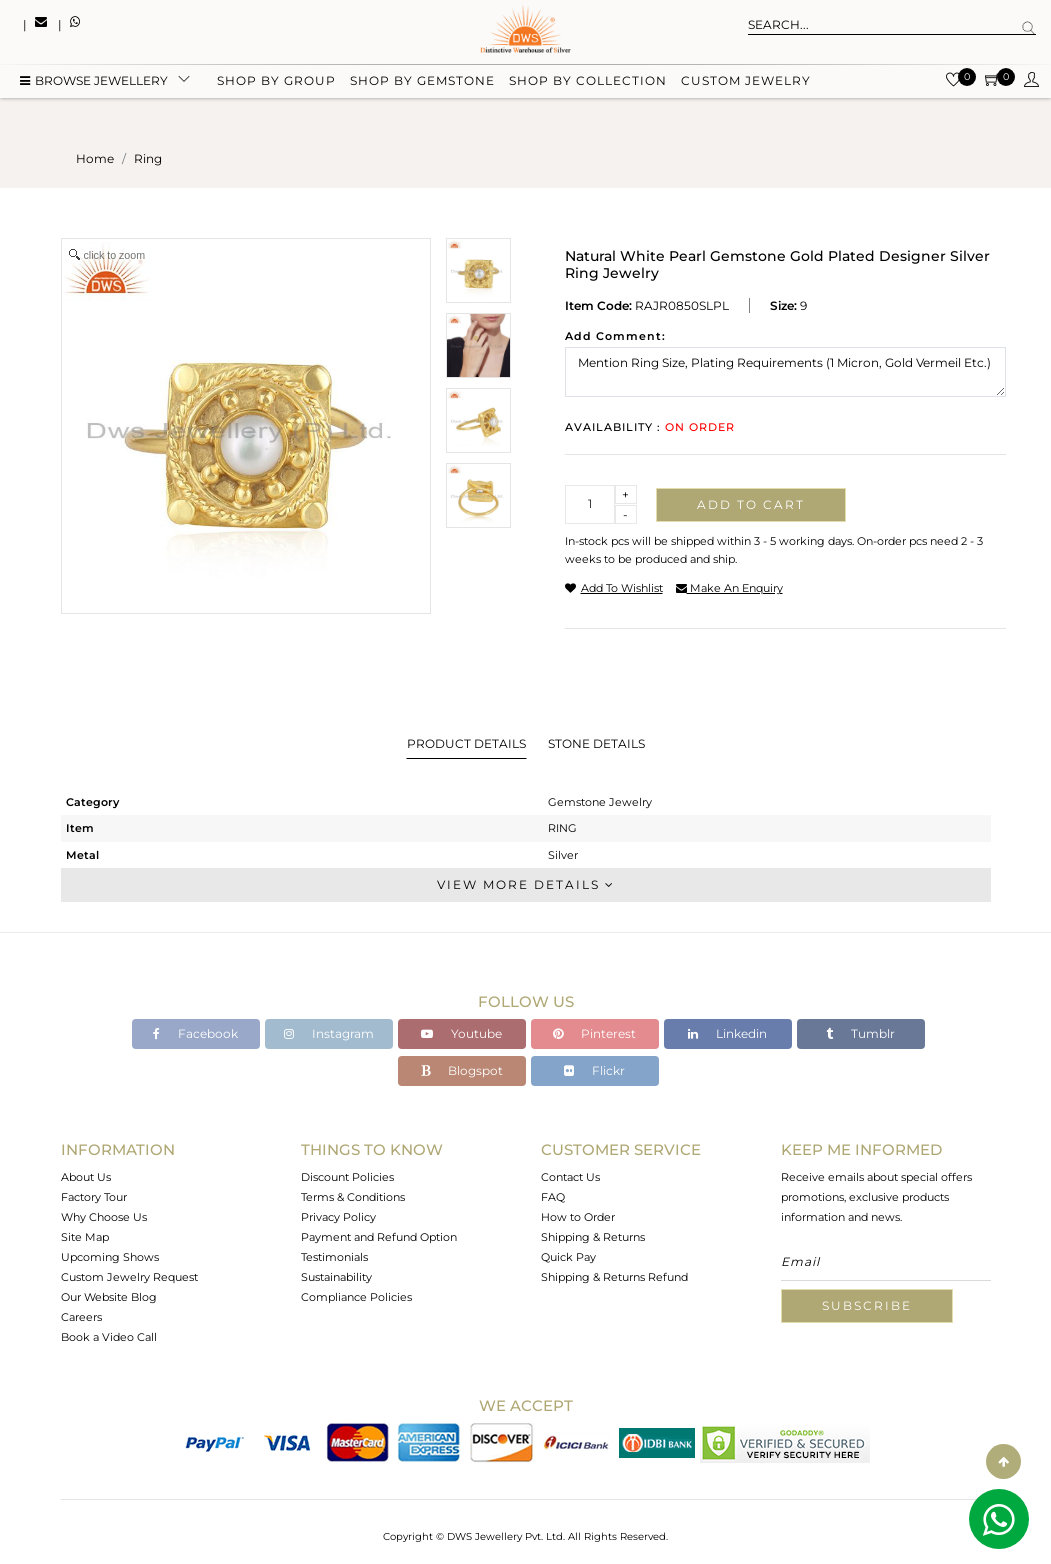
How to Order (578, 1217)
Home (95, 158)
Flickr (594, 1070)
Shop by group (276, 82)
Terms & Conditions (353, 1197)
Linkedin (727, 1033)
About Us (86, 1177)
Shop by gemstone (422, 82)
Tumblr (860, 1033)
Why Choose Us (104, 1217)
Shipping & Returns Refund (614, 1277)
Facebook (195, 1033)
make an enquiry (729, 588)
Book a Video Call (109, 1337)
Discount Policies (347, 1177)
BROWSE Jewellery (94, 82)
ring (148, 158)
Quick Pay (568, 1257)
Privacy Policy (338, 1217)
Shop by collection (588, 82)
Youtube (461, 1033)
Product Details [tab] (466, 743)
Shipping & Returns (593, 1237)
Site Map (85, 1237)
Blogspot (462, 1070)
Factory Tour (94, 1197)
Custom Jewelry (746, 82)
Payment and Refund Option (379, 1237)
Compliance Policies (356, 1297)
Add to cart (751, 504)
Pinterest (594, 1033)
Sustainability (336, 1277)
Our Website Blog (109, 1297)
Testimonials (334, 1257)
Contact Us (570, 1177)
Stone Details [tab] (596, 743)
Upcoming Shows (110, 1257)
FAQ (553, 1197)
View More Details (526, 884)
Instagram (329, 1033)
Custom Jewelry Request (129, 1277)
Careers (81, 1317)
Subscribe (867, 1305)
